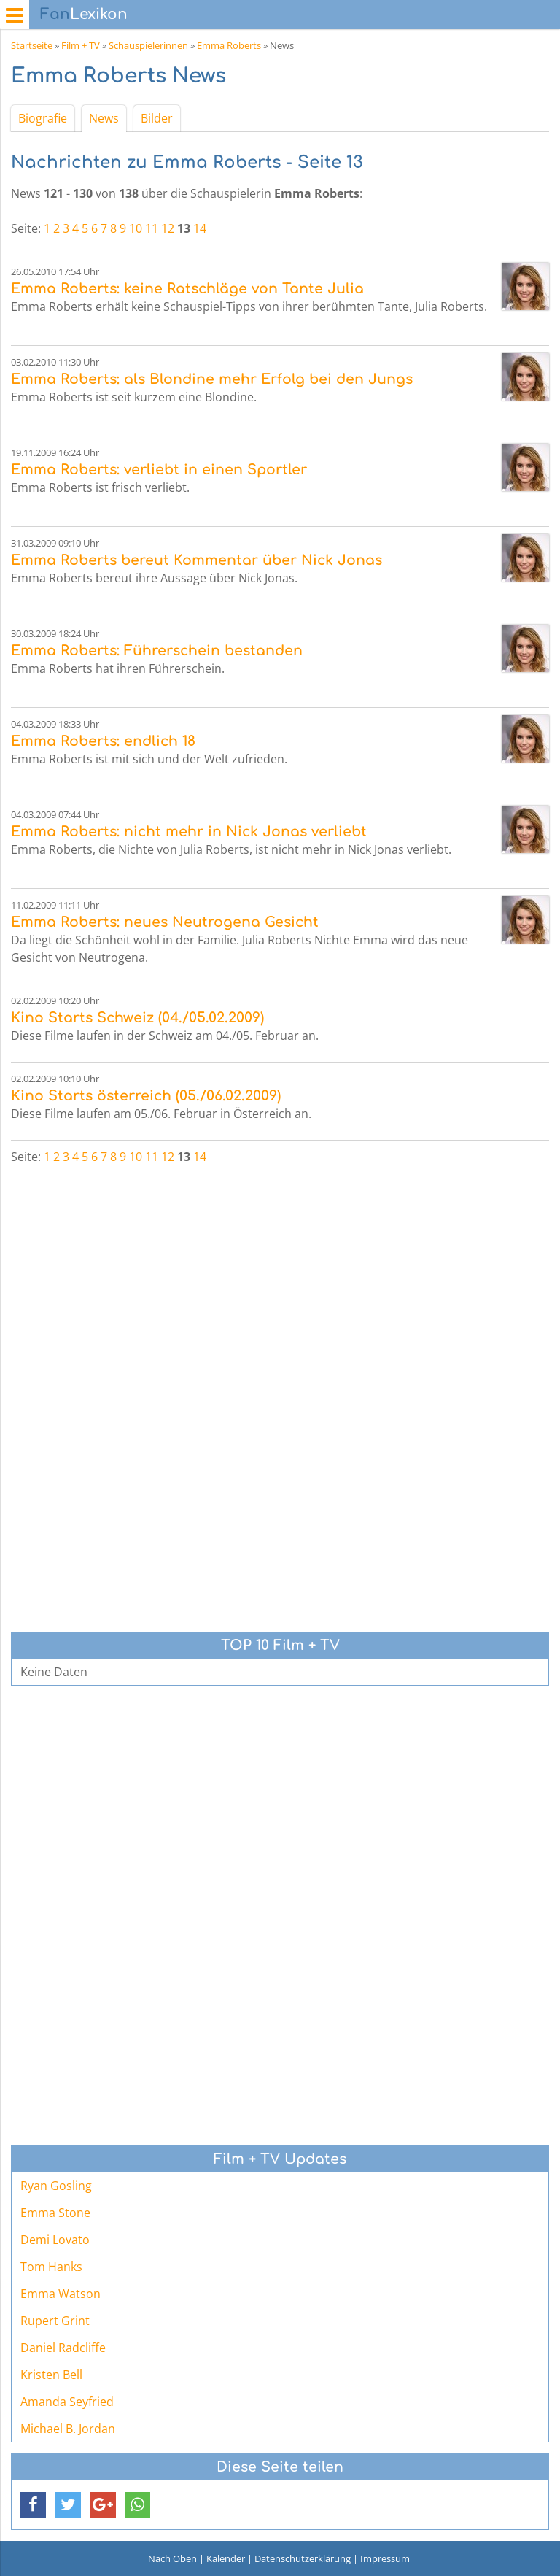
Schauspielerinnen (148, 45)
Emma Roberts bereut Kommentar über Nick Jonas (196, 560)
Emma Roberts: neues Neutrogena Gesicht (165, 922)
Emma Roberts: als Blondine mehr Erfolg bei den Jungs (212, 379)
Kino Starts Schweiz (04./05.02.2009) (137, 1017)
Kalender (225, 2558)
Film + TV (80, 45)
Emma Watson (60, 2294)
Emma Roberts (229, 45)
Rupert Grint (55, 2321)
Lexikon (84, 14)
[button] (33, 2505)
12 (167, 228)
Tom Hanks (51, 2267)
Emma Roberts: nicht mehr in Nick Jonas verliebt (189, 831)
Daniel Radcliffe (63, 2348)
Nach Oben (172, 2558)
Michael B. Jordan (67, 2429)
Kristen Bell (51, 2375)
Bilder (157, 118)
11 (151, 228)
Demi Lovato (55, 2240)
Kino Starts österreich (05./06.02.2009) (146, 1095)
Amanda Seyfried (67, 2402)
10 (135, 228)
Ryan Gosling (56, 2186)
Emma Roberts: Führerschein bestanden (157, 650)
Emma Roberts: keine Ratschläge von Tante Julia (187, 288)
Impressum (385, 2558)
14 (199, 228)
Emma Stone (55, 2213)
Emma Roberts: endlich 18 (103, 741)
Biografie (42, 118)
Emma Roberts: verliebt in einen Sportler (159, 469)
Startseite (31, 45)
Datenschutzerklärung (302, 2558)
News (104, 118)
